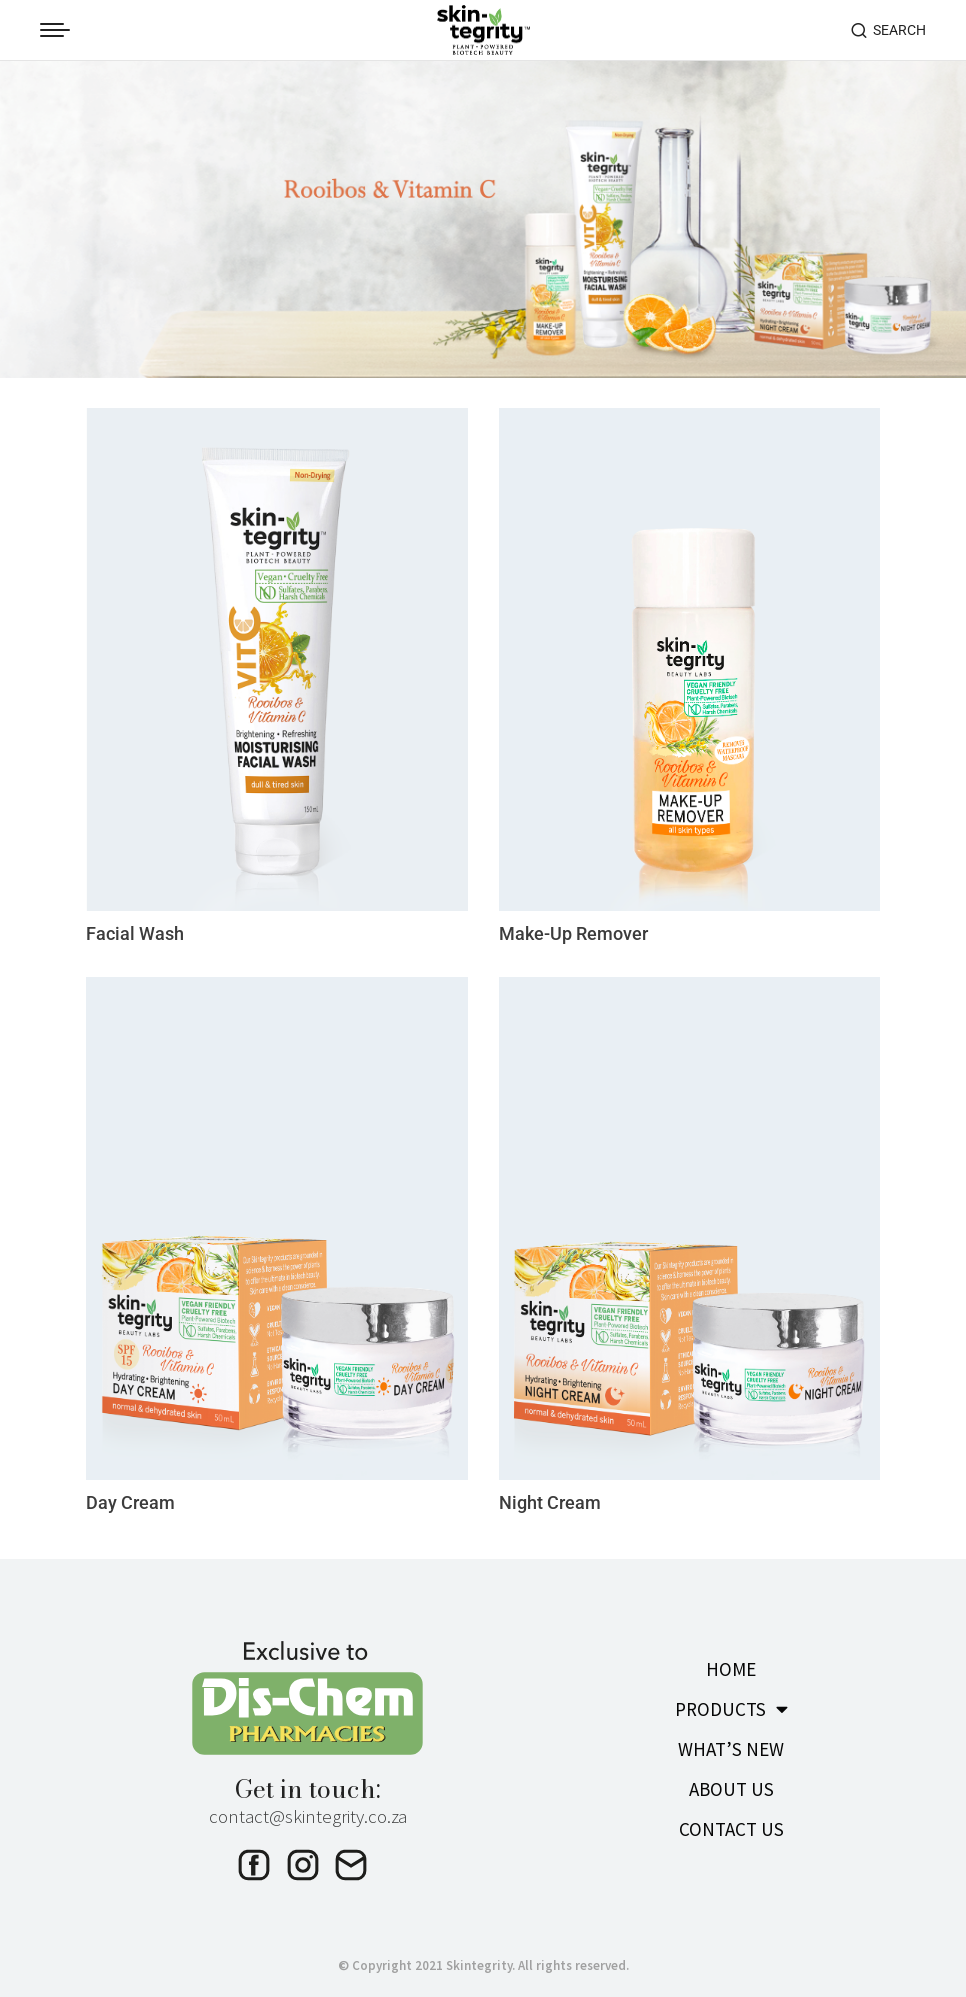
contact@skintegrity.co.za (308, 1807)
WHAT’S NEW (731, 1741)
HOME (731, 1661)
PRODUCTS (731, 1700)
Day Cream (135, 1494)
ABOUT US (731, 1781)
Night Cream (559, 1494)
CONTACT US (731, 1821)
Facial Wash (140, 927)
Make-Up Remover (585, 927)
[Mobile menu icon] (55, 30)
